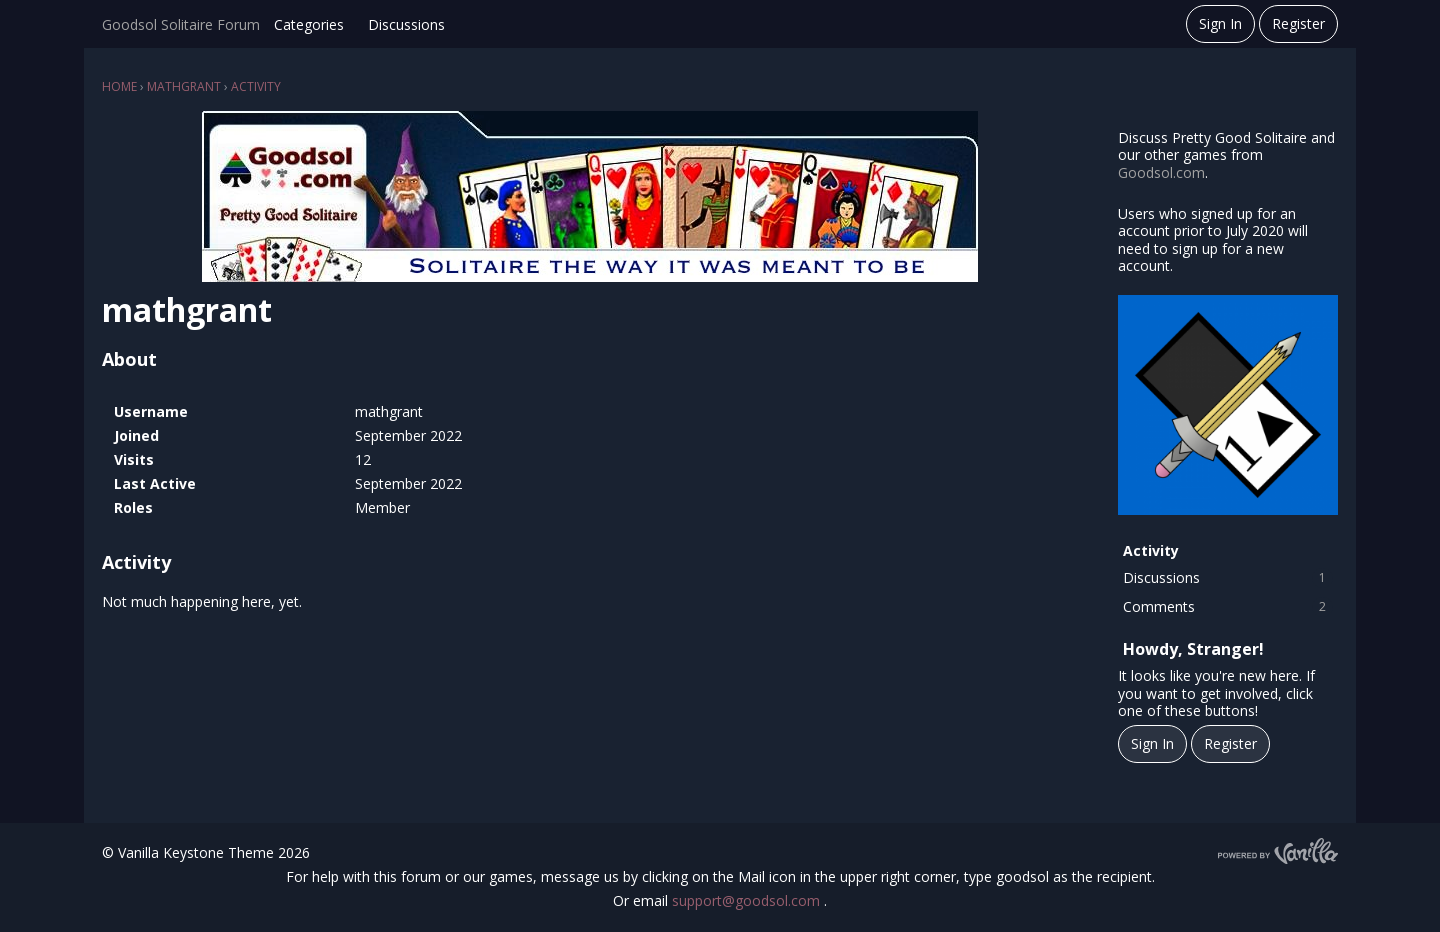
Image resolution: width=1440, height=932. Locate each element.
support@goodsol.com (748, 900)
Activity (1151, 550)
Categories (309, 24)
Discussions (406, 24)
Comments (1228, 607)
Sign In (1220, 23)
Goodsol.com (1161, 172)
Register (1298, 23)
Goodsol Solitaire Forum (181, 24)
